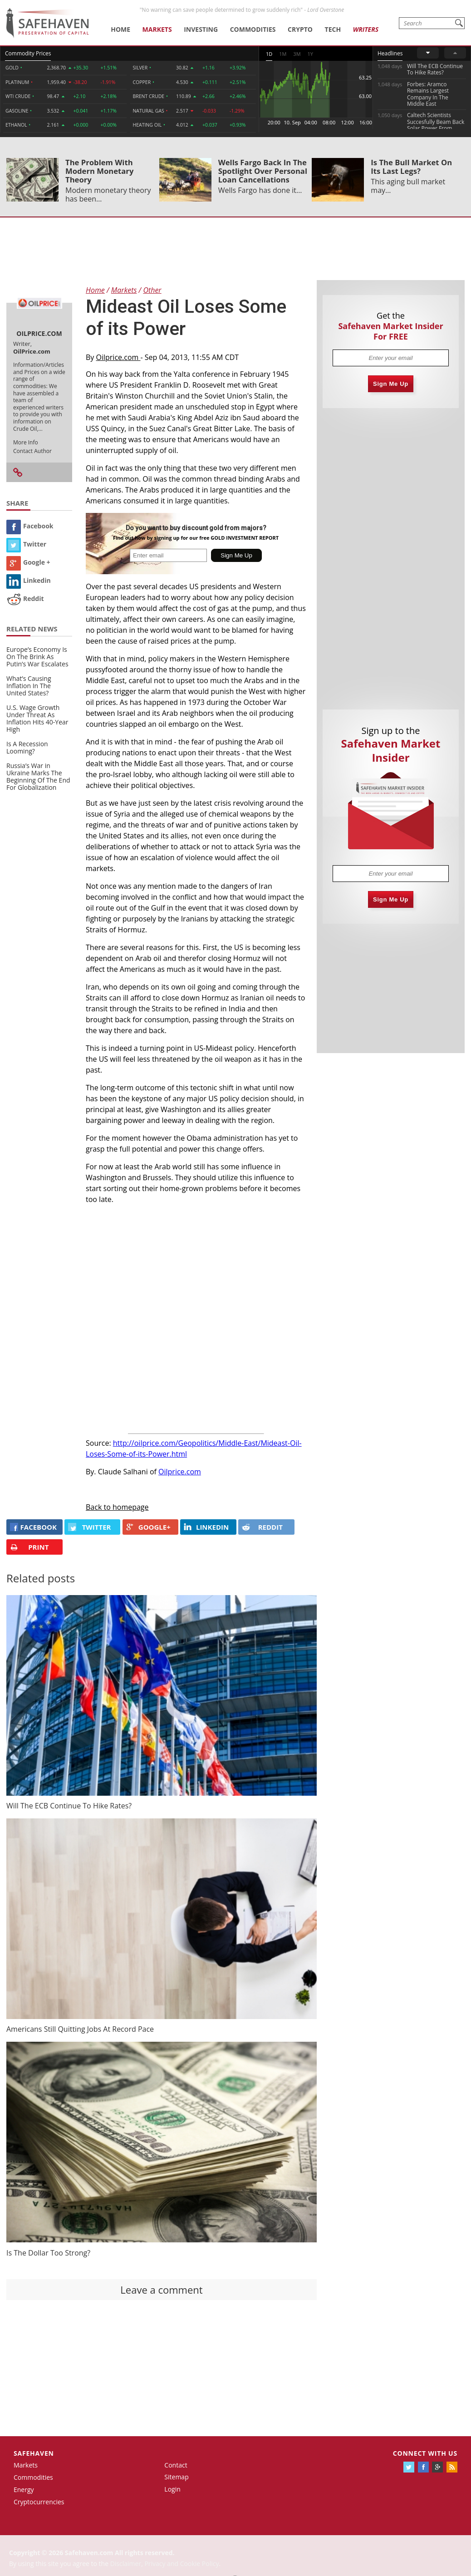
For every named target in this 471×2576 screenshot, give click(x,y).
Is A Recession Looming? (27, 747)
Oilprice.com (118, 357)
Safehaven (34, 2453)
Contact (175, 2465)
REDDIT (262, 1527)
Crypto (300, 29)
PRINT (29, 1547)
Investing (201, 29)
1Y (310, 53)
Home (120, 29)
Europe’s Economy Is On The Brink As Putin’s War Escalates (37, 656)
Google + (28, 562)
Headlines (390, 53)
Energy (24, 2489)
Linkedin (28, 580)
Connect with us (425, 2453)
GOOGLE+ (148, 1527)
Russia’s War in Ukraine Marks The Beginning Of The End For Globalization (38, 776)
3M (296, 53)
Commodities (253, 29)
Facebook (30, 526)
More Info (25, 442)
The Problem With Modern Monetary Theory (99, 171)
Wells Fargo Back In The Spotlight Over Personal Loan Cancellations (262, 171)
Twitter (26, 544)
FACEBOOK (33, 1527)
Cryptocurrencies (39, 2501)
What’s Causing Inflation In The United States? (28, 685)
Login (172, 2489)
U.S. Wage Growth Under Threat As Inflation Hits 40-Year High (37, 718)
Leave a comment (161, 2289)
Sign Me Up (390, 383)
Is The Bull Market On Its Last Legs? (411, 166)
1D (269, 53)
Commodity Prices (28, 53)
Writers (365, 29)
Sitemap (176, 2477)
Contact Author (32, 451)
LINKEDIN (206, 1527)
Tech (333, 29)
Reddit (25, 598)
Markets (157, 29)
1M (282, 53)
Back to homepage (117, 1507)
